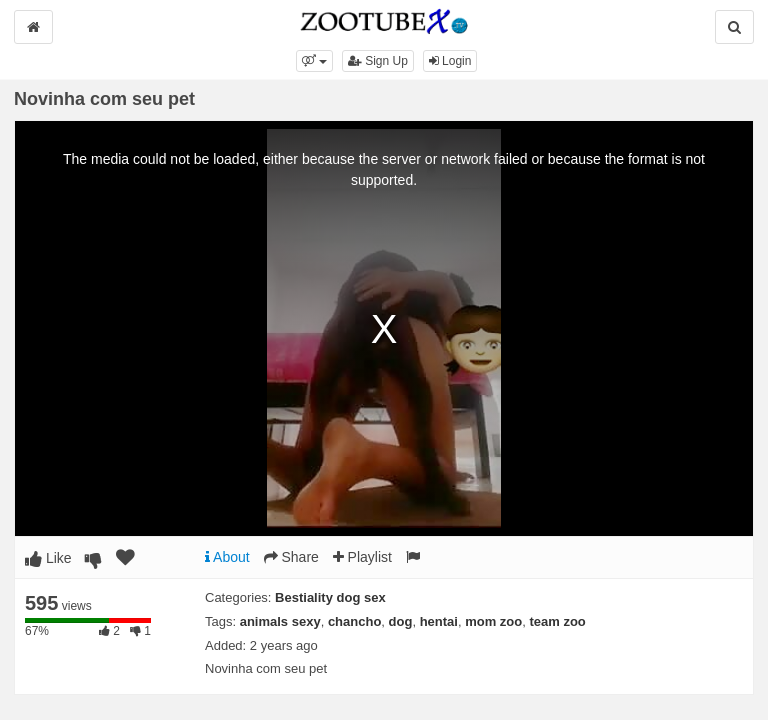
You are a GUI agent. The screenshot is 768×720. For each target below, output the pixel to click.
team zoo (557, 621)
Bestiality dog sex (330, 597)
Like (48, 558)
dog (401, 621)
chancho (354, 621)
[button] (314, 61)
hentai (439, 621)
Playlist (362, 557)
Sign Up (378, 61)
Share (291, 557)
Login (450, 61)
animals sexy (280, 621)
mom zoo (493, 621)
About (227, 557)
